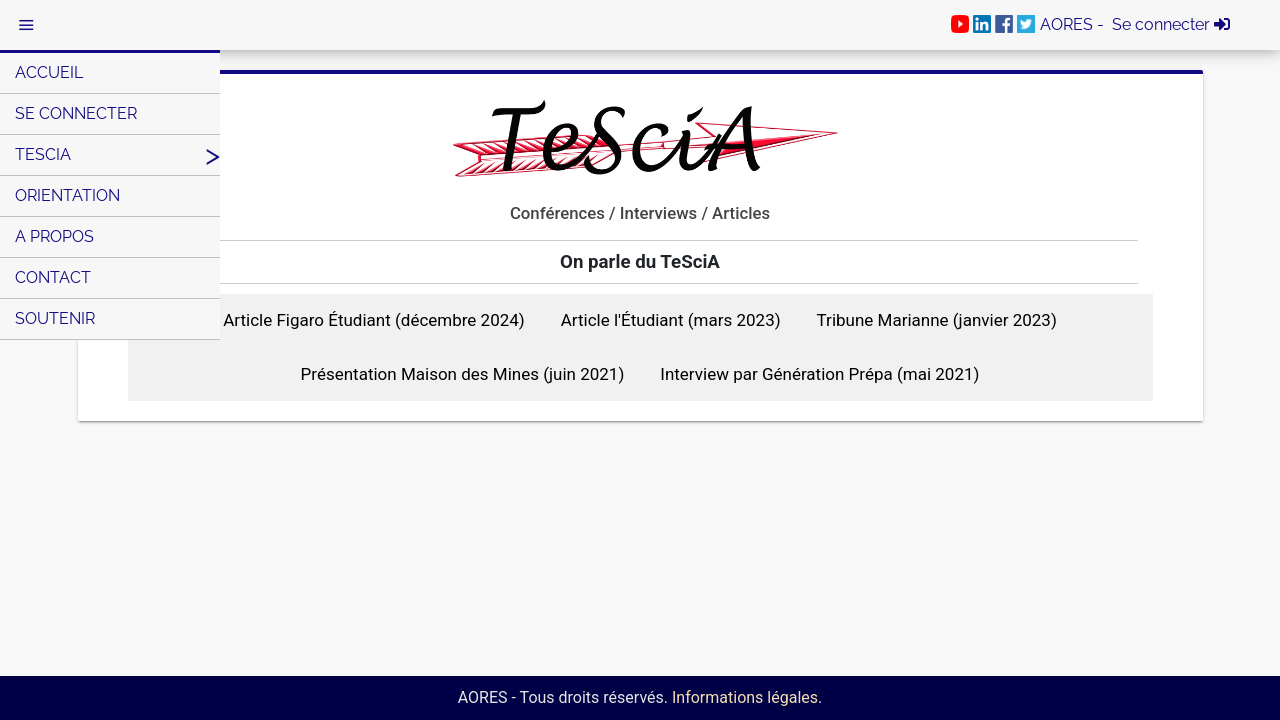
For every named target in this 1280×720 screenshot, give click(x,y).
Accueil (49, 72)
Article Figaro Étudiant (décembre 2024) (374, 320)
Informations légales (745, 697)
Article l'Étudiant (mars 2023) (671, 320)
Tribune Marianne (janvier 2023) (937, 320)
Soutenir (55, 318)
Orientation (67, 195)
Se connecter (76, 113)
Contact (53, 277)
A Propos (54, 236)
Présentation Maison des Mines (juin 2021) (463, 374)
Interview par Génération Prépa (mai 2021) (819, 374)
